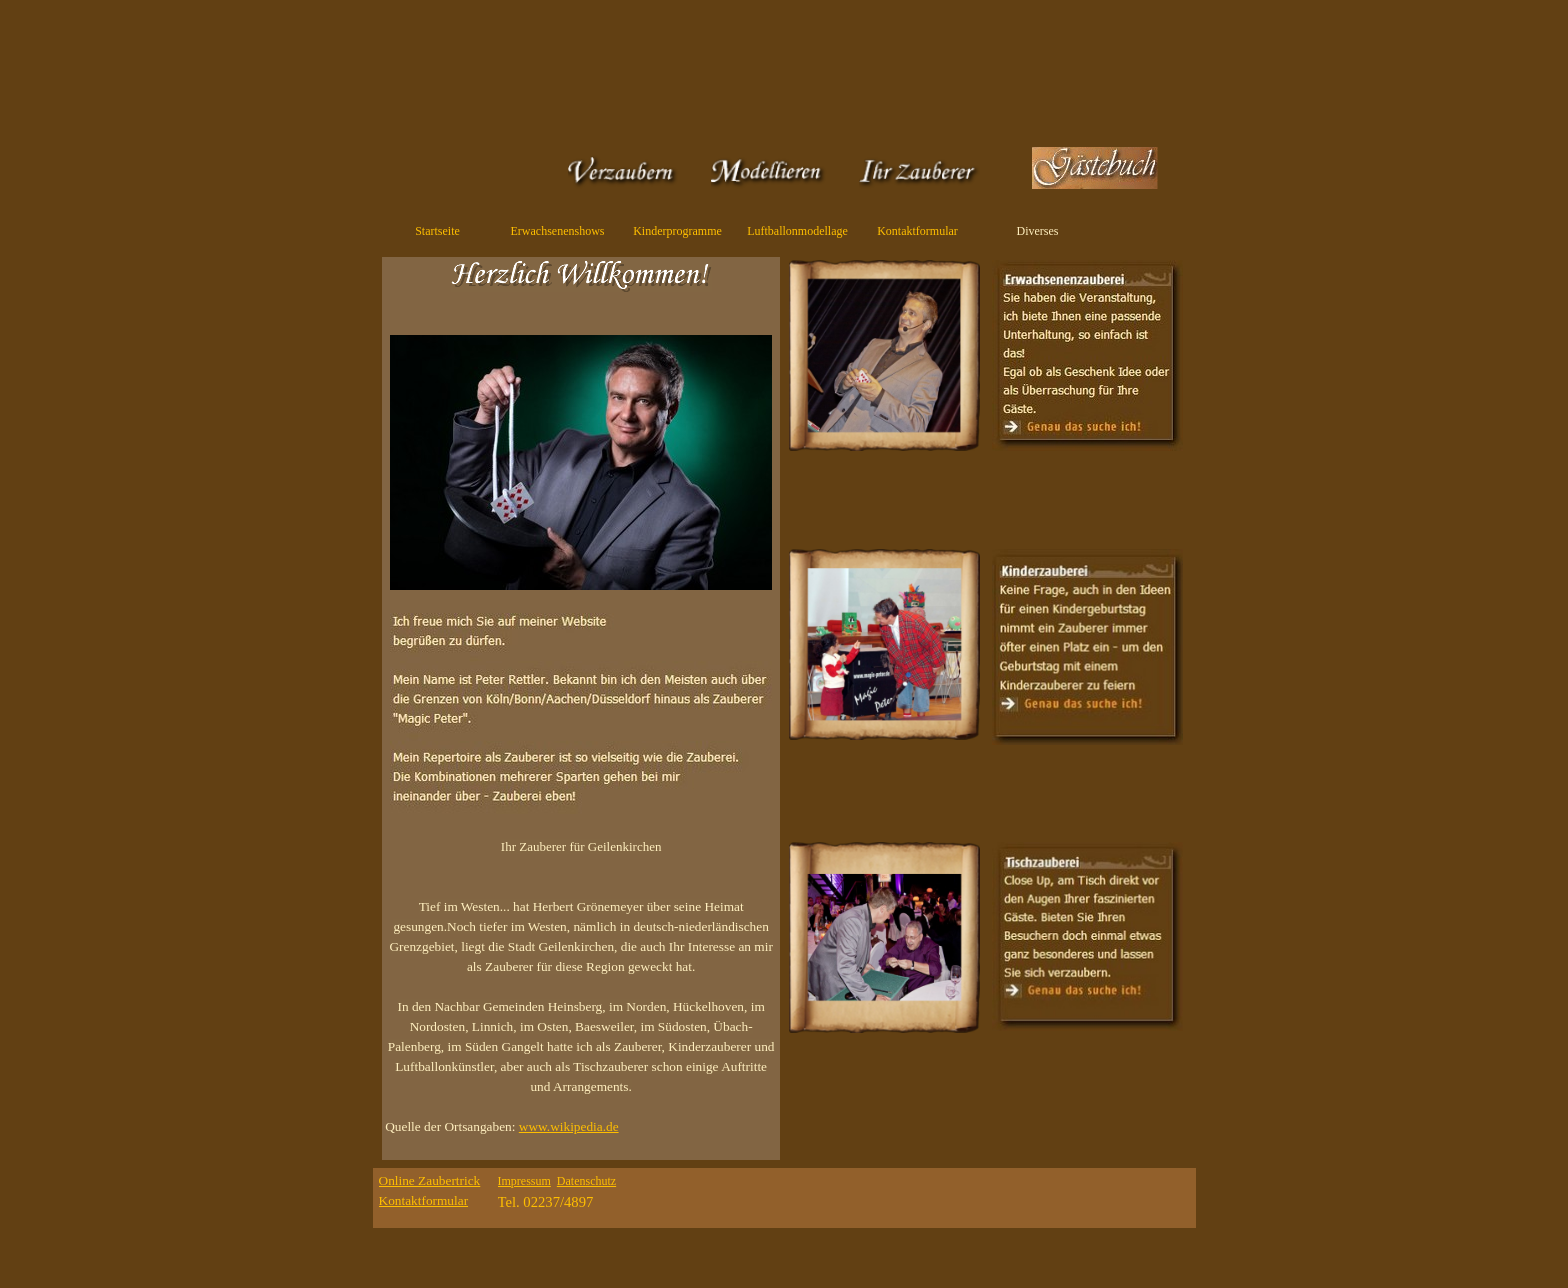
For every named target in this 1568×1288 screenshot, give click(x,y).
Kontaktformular (917, 231)
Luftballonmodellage (797, 231)
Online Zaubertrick (430, 1180)
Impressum (524, 1181)
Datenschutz (586, 1181)
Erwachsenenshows (558, 231)
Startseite (437, 231)
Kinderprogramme (677, 231)
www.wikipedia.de (569, 1126)
